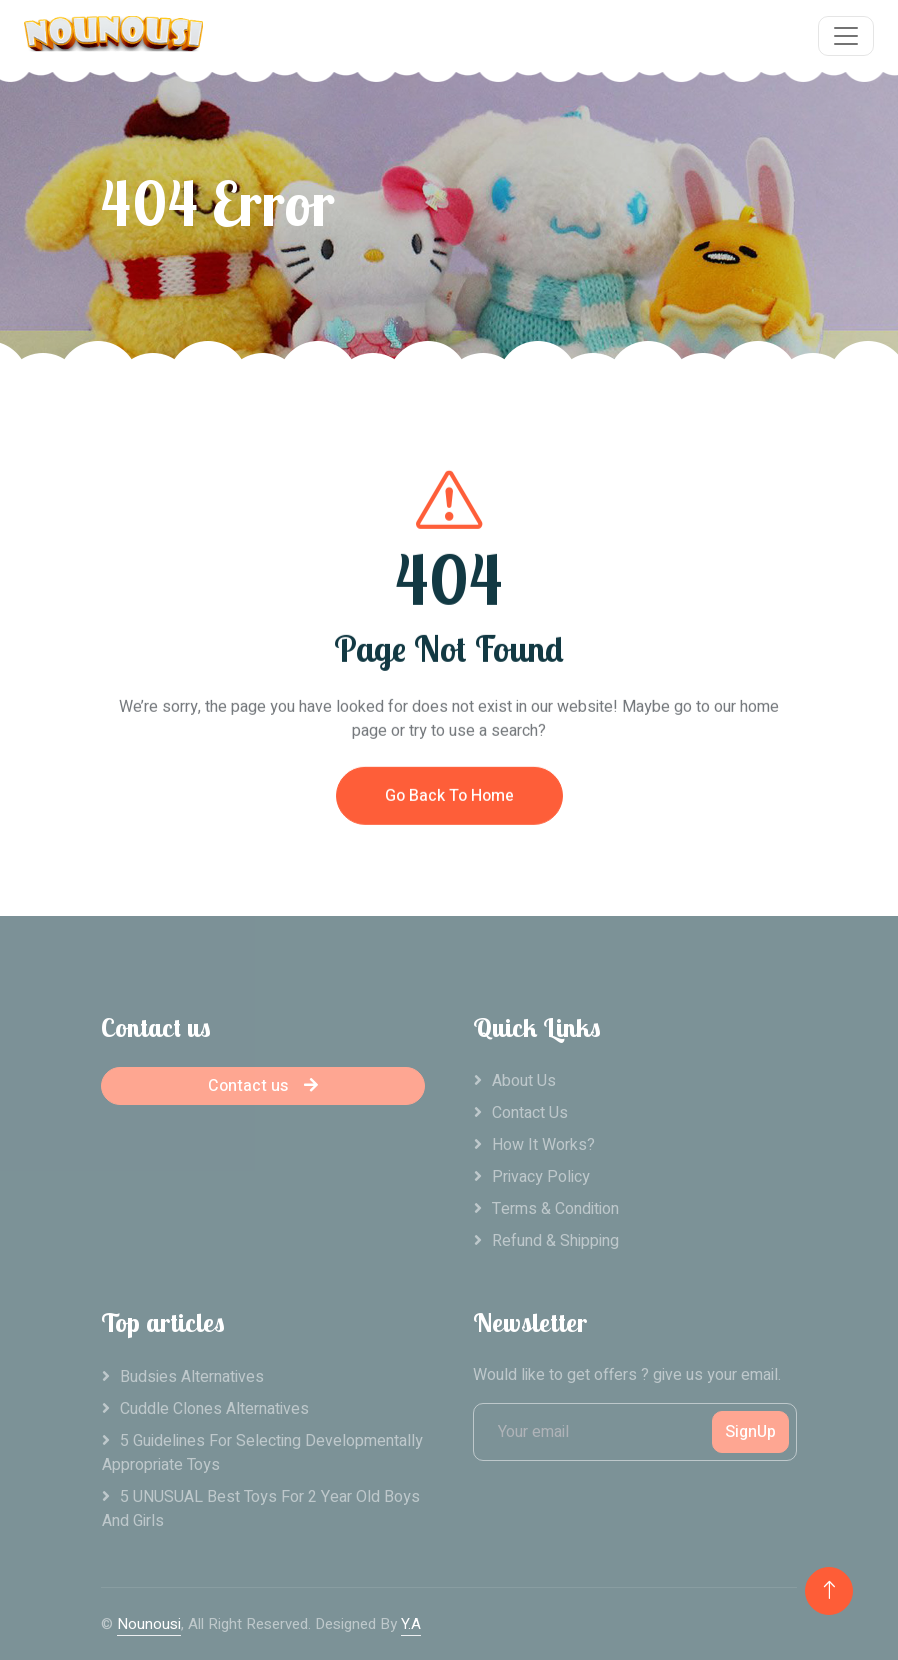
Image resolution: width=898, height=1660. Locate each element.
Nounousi (149, 1624)
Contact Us (530, 1113)
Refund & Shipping (555, 1241)
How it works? (543, 1145)
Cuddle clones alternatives (214, 1409)
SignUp (750, 1432)
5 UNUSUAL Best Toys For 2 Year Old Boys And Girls (261, 1509)
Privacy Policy (541, 1177)
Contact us (263, 1086)
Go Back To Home (449, 807)
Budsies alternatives (192, 1377)
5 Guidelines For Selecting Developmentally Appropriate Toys (262, 1453)
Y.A (411, 1624)
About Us (524, 1081)
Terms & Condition (555, 1209)
